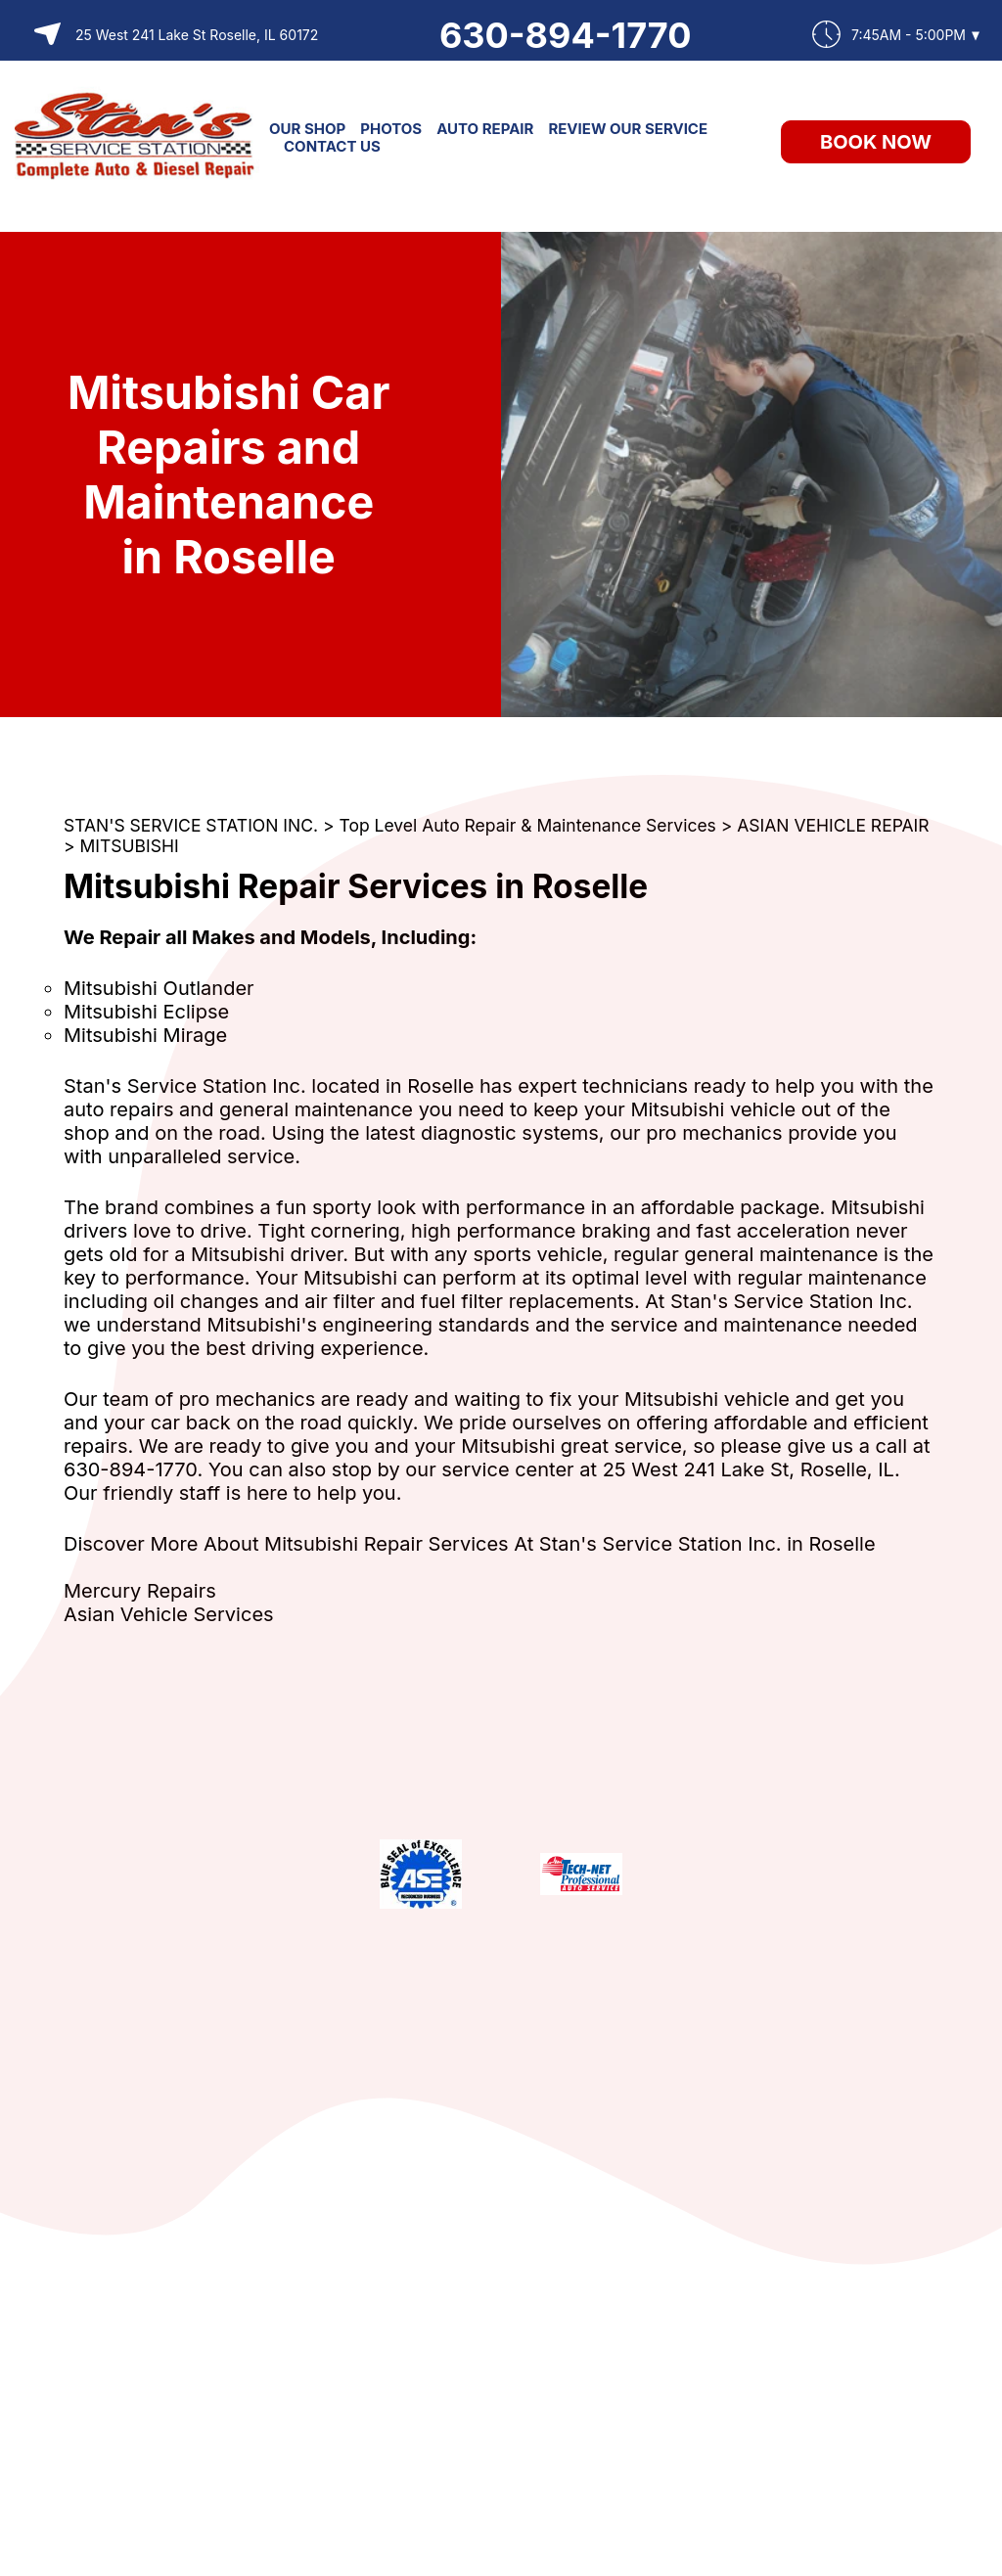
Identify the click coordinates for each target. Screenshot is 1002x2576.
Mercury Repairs (140, 1591)
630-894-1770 (565, 35)
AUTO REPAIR (484, 128)
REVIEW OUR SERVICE (627, 128)
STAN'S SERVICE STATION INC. (191, 825)
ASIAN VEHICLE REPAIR (833, 825)
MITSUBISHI (129, 846)
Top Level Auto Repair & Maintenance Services (528, 825)
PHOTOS (391, 128)
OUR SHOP (307, 128)
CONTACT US (332, 146)
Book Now (876, 142)
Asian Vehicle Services (169, 1614)
